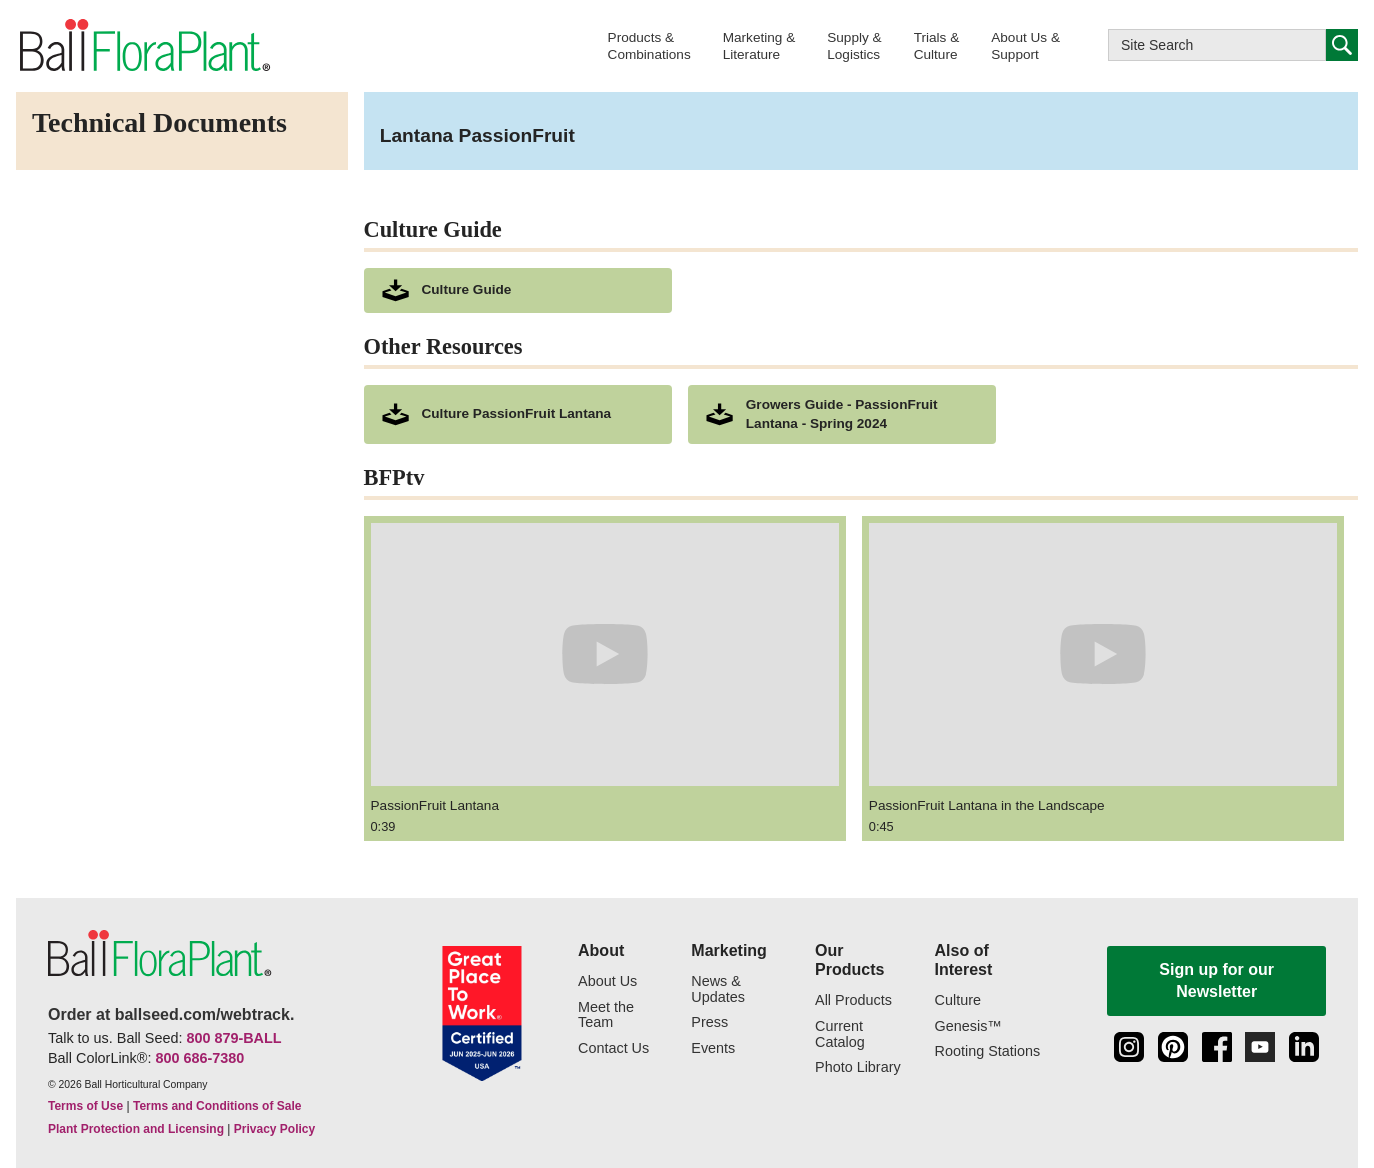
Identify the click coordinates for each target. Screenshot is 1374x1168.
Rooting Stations (988, 1051)
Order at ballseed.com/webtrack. (171, 1014)
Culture (958, 1000)
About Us (607, 981)
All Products (853, 1000)
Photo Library (858, 1067)
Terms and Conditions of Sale (217, 1106)
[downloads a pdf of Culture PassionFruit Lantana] (518, 415)
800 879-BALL (233, 1038)
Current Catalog (840, 1034)
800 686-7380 (199, 1058)
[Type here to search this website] (1217, 45)
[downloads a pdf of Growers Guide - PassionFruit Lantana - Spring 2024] (842, 415)
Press (709, 1022)
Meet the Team (606, 1015)
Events (713, 1048)
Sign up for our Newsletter (1216, 980)
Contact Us (613, 1048)
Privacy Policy (274, 1129)
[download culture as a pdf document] (518, 290)
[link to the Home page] (143, 45)
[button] (649, 45)
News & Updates (718, 989)
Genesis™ (968, 1026)
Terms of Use (85, 1106)
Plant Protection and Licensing (136, 1129)
